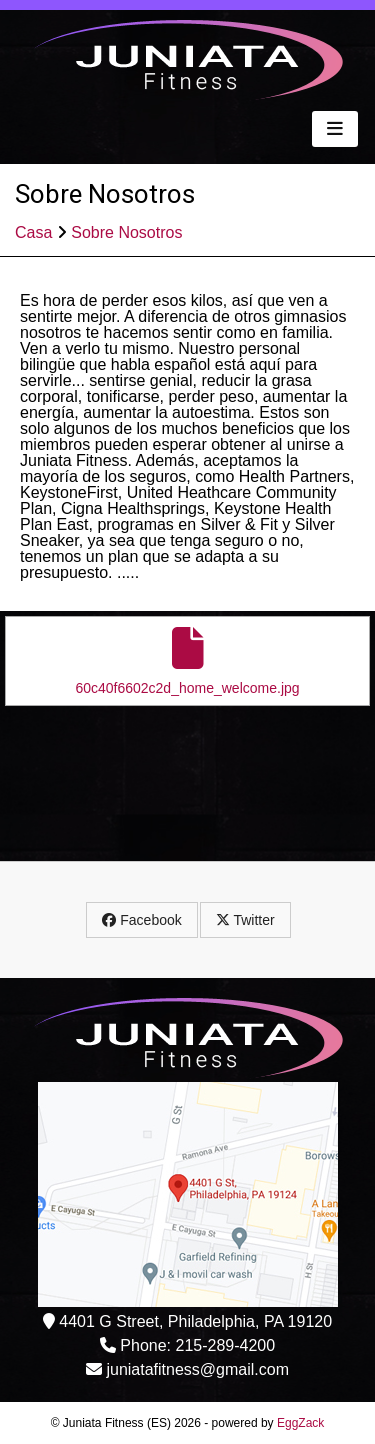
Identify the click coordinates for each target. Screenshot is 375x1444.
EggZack (300, 1423)
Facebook (141, 920)
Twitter (245, 920)
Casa (33, 232)
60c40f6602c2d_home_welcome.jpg (187, 661)
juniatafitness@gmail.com (197, 1369)
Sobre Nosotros (126, 232)
